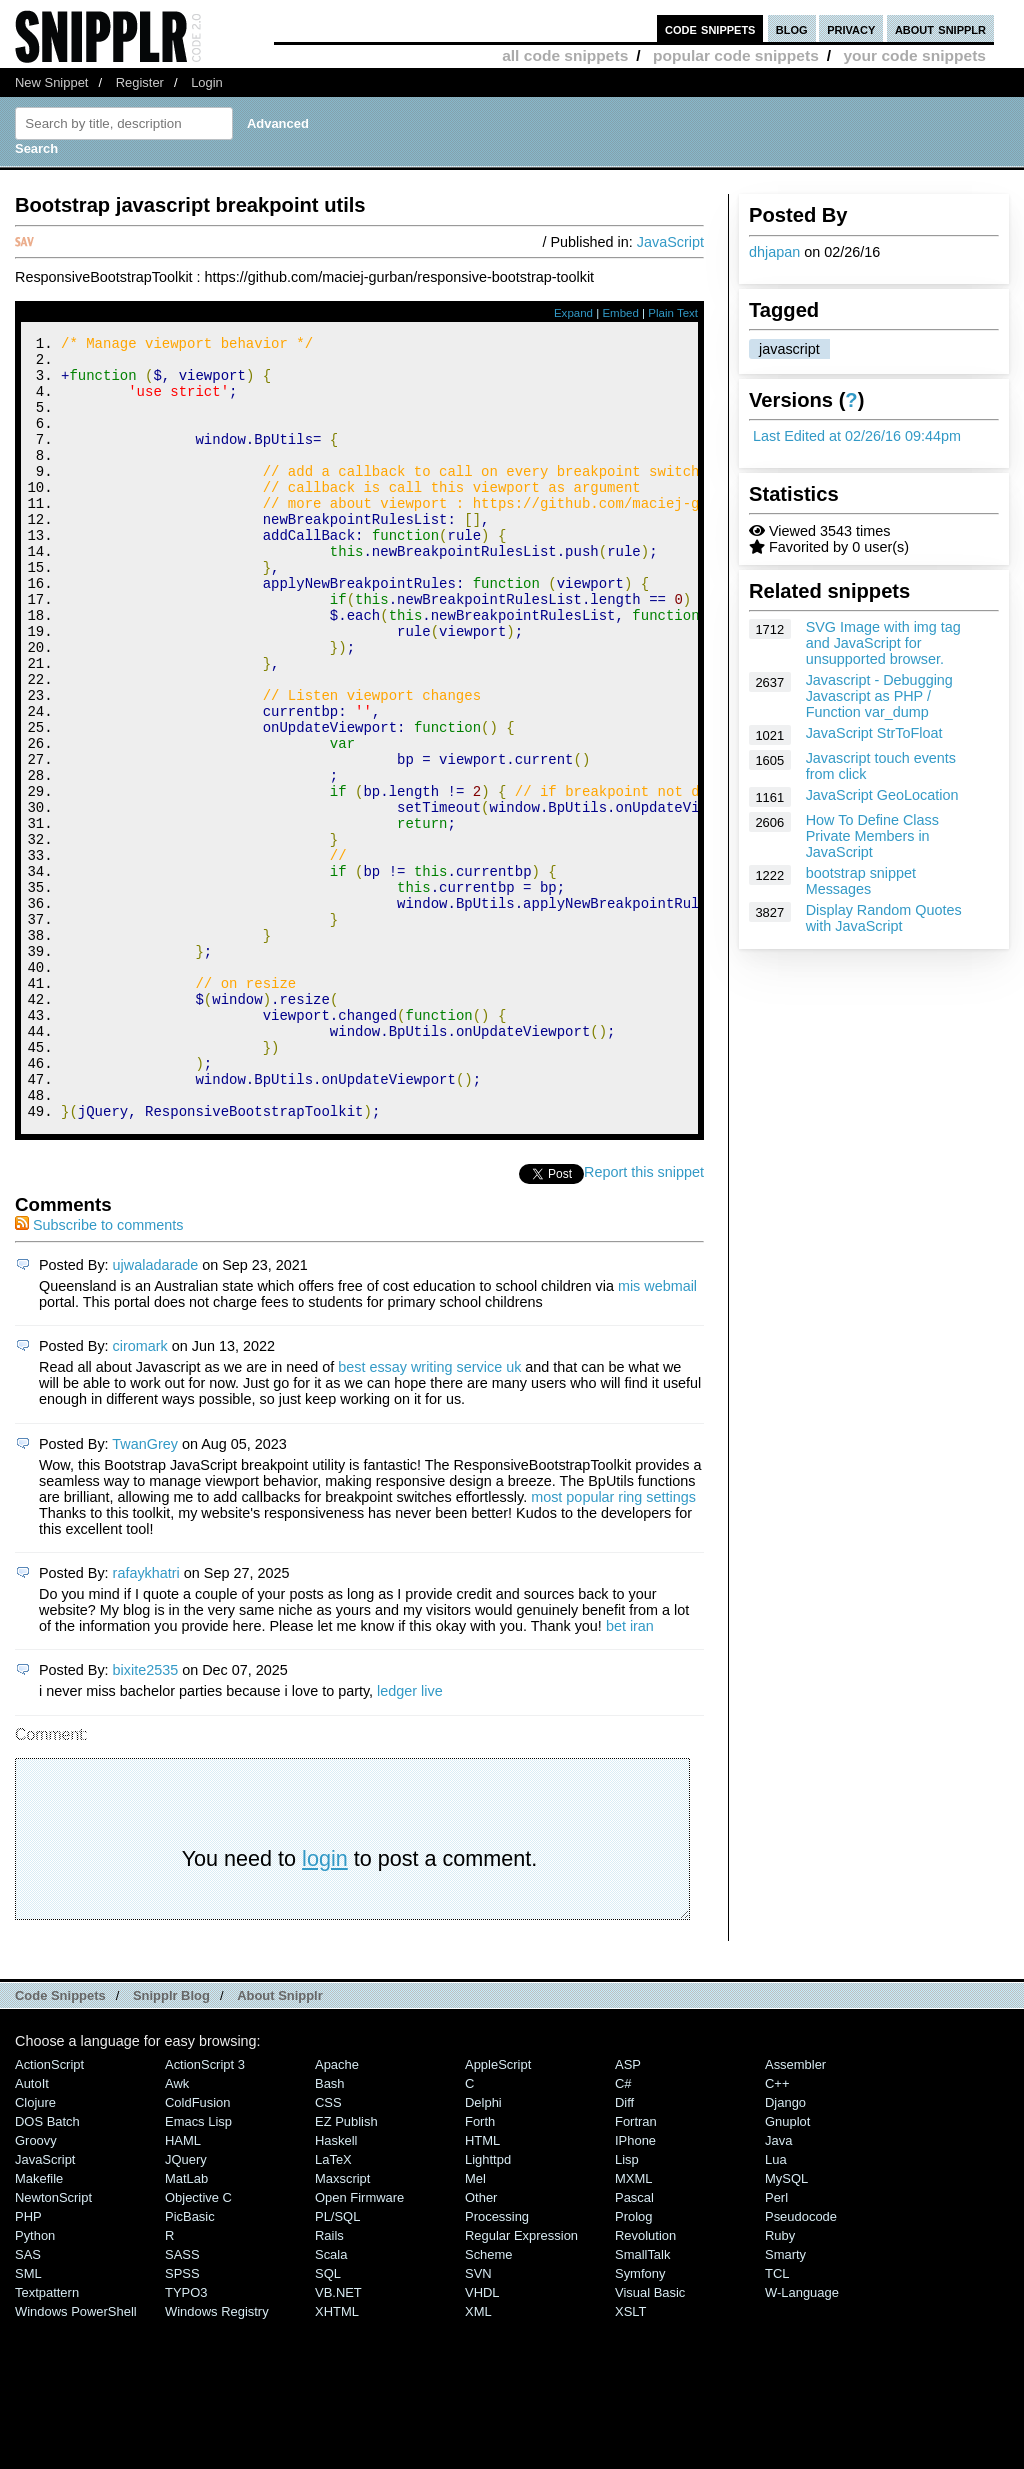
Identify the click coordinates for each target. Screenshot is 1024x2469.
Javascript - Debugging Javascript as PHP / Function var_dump (879, 696)
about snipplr (940, 28)
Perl (776, 2344)
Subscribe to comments (99, 1372)
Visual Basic (650, 2439)
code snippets (710, 28)
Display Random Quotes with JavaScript (884, 918)
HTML (482, 2287)
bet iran (630, 1773)
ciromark (140, 1493)
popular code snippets (736, 55)
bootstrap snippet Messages (861, 881)
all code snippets (565, 55)
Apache (337, 2211)
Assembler (795, 2211)
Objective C (198, 2344)
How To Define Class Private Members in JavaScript (872, 836)
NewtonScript (53, 2344)
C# (623, 2230)
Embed (620, 313)
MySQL (786, 2325)
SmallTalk (642, 2401)
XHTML (337, 2458)
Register (140, 82)
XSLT (630, 2458)
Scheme (489, 2401)
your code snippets (914, 55)
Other (481, 2344)
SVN (478, 2420)
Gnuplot (787, 2268)
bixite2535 (146, 1817)
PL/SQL (337, 2363)
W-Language (802, 2439)
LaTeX (333, 2306)
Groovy (36, 2287)
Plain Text (673, 313)
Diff (624, 2249)
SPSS (182, 2420)
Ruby (780, 2382)
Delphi (483, 2249)
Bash (330, 2230)
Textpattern (47, 2439)
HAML (183, 2287)
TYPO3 (186, 2439)
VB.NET (338, 2439)
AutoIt (32, 2230)
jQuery (186, 2306)
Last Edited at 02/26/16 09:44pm (857, 436)
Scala (331, 2401)
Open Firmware (359, 2344)
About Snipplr (280, 2142)
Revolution (645, 2382)
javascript (789, 349)
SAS (28, 2401)
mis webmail (657, 1433)
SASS (182, 2401)
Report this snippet (644, 1319)
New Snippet (51, 82)
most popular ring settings (613, 1644)
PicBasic (190, 2363)
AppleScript (498, 2211)
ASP (628, 2211)
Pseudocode (801, 2363)
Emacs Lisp (198, 2268)
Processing (497, 2363)
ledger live (410, 1838)
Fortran (636, 2268)
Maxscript (342, 2325)
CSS (328, 2249)
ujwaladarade (156, 1412)
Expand (573, 313)
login (325, 2005)
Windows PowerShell (76, 2458)
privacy (851, 28)
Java (778, 2287)
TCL (777, 2420)
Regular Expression (521, 2382)
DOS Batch (47, 2268)
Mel (475, 2325)
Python (35, 2382)
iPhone (635, 2287)
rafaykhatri (146, 1720)
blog (792, 28)
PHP (28, 2363)
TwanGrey (145, 1591)
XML (478, 2458)
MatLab (186, 2325)
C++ (777, 2230)
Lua (776, 2306)
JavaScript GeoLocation (882, 795)
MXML (633, 2325)
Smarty (785, 2401)
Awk (177, 2230)
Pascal (634, 2344)
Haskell (336, 2287)
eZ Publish (346, 2268)
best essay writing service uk (429, 1514)
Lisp (627, 2306)
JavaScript (670, 242)
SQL (328, 2420)
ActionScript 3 (205, 2211)
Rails (329, 2382)
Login (207, 82)
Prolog (633, 2363)
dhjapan (774, 252)
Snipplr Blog (171, 2142)
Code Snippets (60, 2142)
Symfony (640, 2420)
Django (785, 2249)
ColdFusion (198, 2249)
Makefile (39, 2325)
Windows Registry (217, 2458)
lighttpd (488, 2306)
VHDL (482, 2439)
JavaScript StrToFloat (874, 733)
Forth (480, 2268)
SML (28, 2420)
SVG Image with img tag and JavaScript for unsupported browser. (883, 643)
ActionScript (49, 2211)
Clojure (35, 2249)
